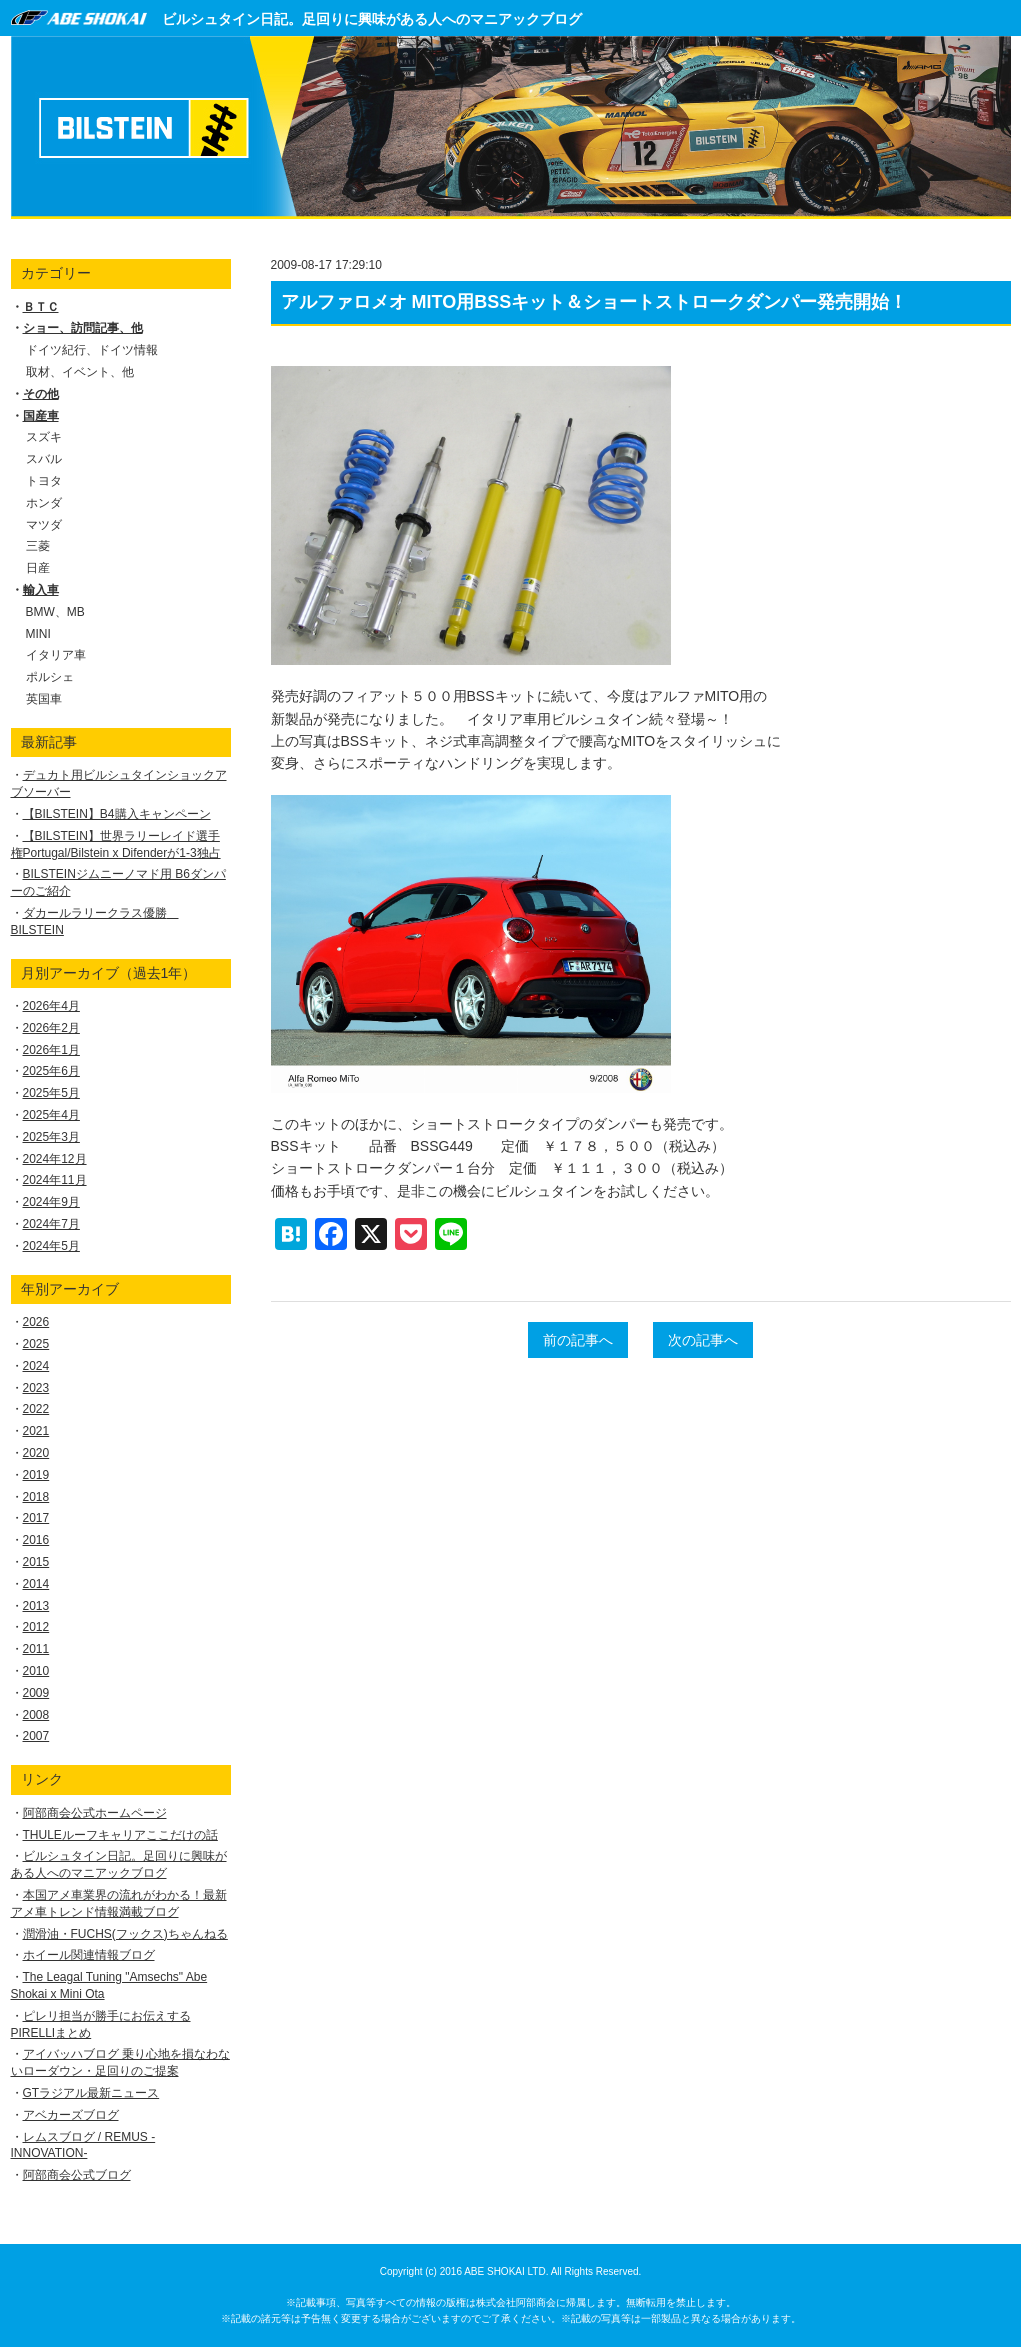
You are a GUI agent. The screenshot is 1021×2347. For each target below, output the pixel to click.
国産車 (41, 416)
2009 (36, 1693)
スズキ (44, 437)
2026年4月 (51, 1006)
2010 (36, 1671)
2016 (36, 1540)
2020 (36, 1453)
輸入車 (41, 590)
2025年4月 (51, 1115)
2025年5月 (51, 1093)
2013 (36, 1606)
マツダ (44, 525)
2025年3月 (51, 1137)
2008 (36, 1715)
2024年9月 (51, 1202)
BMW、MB (55, 612)
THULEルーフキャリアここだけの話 (120, 1835)
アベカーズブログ (71, 2115)
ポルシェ (50, 677)
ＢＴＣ (41, 307)
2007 (36, 1736)
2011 (36, 1649)
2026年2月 (51, 1028)
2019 (36, 1475)
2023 (36, 1388)
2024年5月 (51, 1246)
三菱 (38, 546)
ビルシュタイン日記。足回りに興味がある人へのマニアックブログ (372, 19)
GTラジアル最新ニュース (91, 2093)
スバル (44, 459)
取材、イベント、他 (80, 372)
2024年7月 (51, 1224)
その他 (41, 394)
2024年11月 (55, 1180)
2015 (36, 1562)
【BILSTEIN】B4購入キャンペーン (117, 814)
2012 (36, 1627)
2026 (36, 1322)
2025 (36, 1344)
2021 (36, 1431)
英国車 (44, 699)
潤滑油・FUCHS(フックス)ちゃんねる (125, 1934)
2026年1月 (51, 1050)
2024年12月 (55, 1159)
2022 (36, 1409)
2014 (36, 1584)
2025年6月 (51, 1071)
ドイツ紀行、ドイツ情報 (92, 350)
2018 (36, 1497)
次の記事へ (703, 1340)
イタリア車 (56, 655)
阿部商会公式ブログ (77, 2175)
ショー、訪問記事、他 (83, 328)
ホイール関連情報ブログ (89, 1955)
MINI (38, 634)
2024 (36, 1366)
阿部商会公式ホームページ (95, 1813)
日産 (38, 568)
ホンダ (44, 503)
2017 (36, 1518)
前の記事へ (578, 1340)
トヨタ (44, 481)
